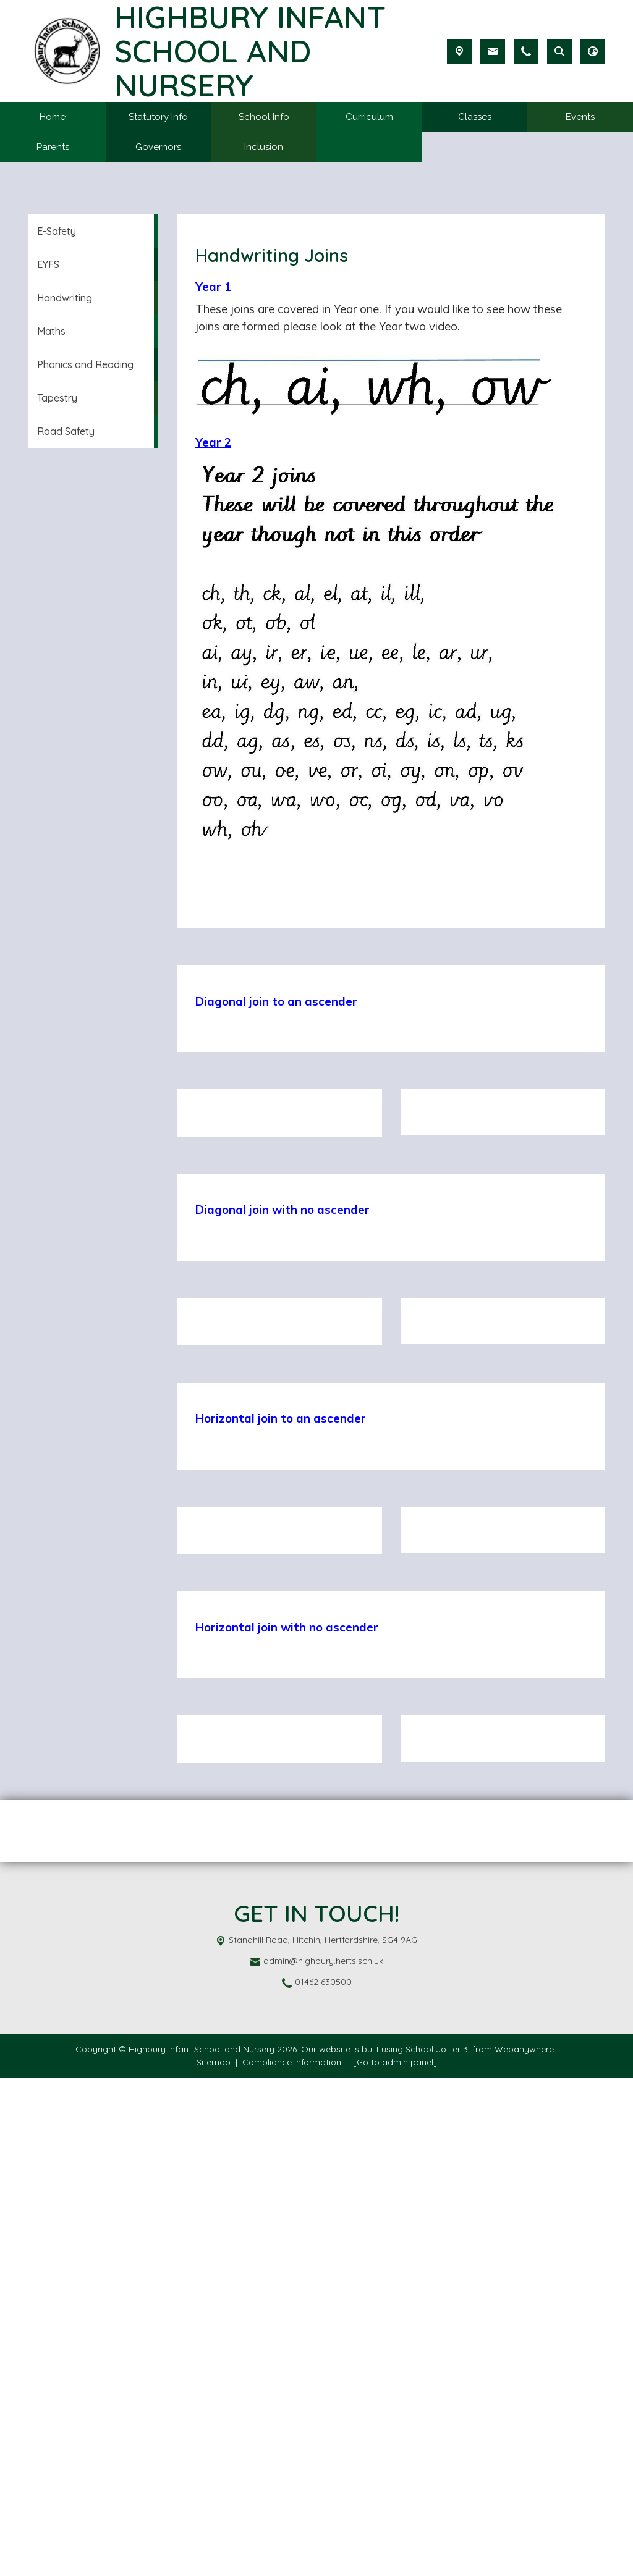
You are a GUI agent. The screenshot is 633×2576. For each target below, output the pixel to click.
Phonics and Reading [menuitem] (85, 364)
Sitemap (214, 2559)
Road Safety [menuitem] (66, 431)
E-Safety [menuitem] (56, 231)
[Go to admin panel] (395, 2559)
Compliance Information (291, 2559)
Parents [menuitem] (52, 147)
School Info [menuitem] (264, 116)
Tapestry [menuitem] (57, 398)
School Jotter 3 (437, 2547)
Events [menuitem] (580, 116)
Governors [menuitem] (158, 147)
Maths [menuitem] (51, 331)
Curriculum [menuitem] (369, 116)
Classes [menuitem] (474, 116)
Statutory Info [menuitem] (158, 116)
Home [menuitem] (53, 116)
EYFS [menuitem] (48, 264)
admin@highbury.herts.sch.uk (323, 2458)
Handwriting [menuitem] (64, 298)
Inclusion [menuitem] (263, 147)
